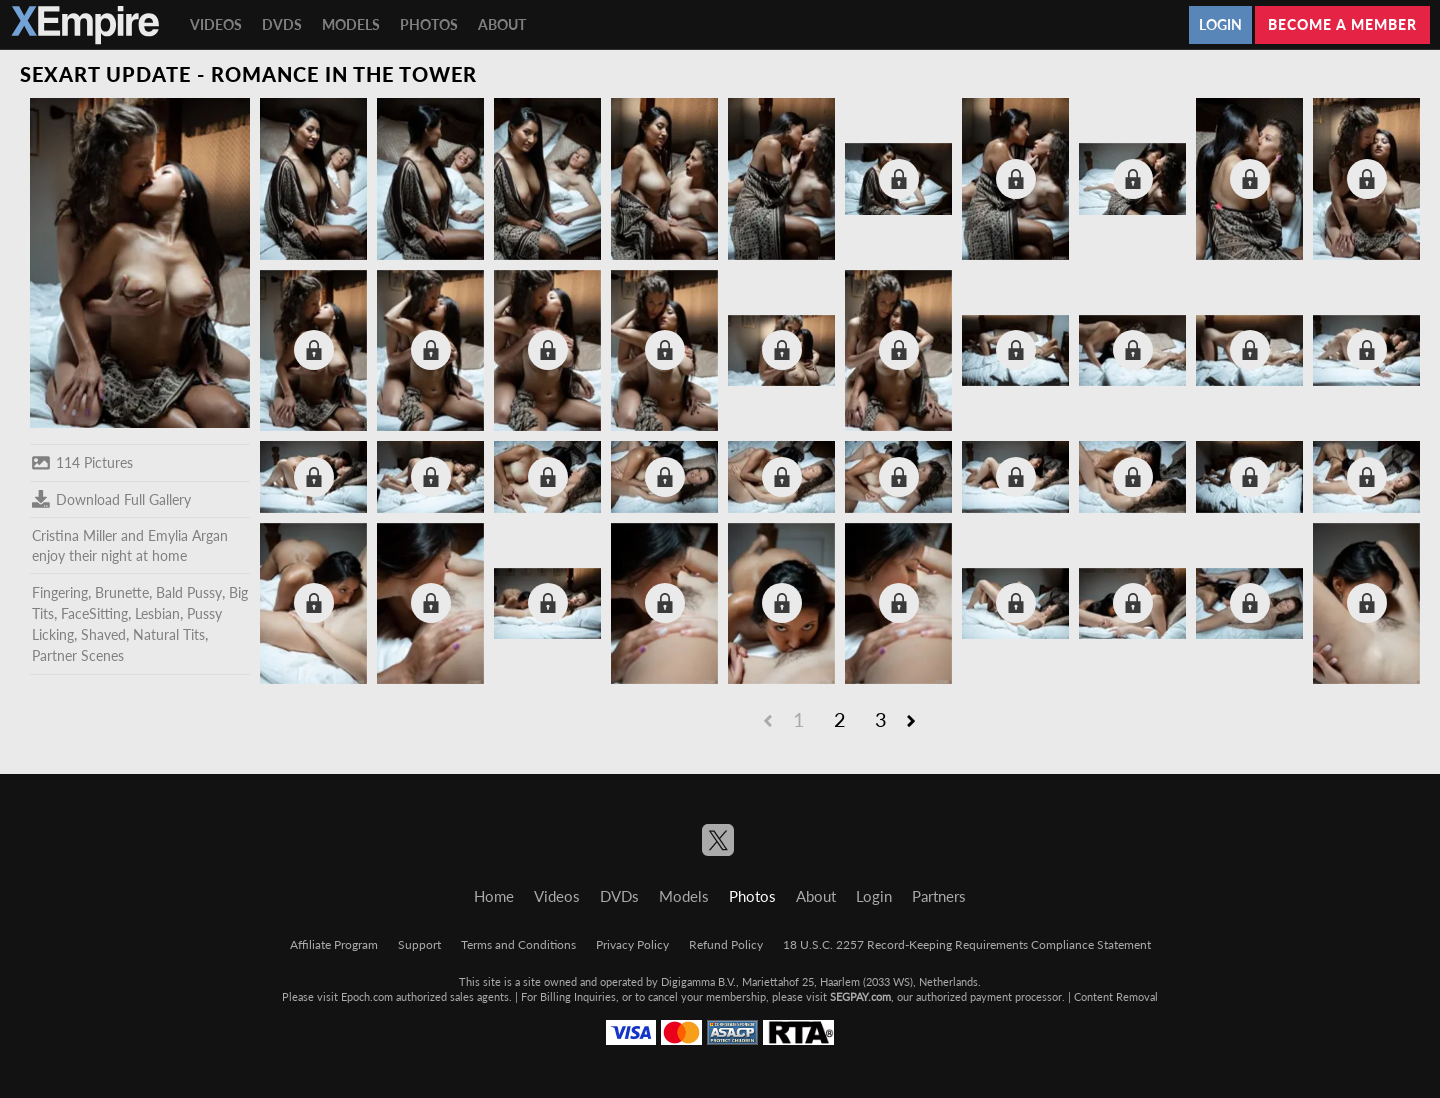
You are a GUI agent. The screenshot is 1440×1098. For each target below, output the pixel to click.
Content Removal (1116, 996)
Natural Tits (169, 634)
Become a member (1342, 24)
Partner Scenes (78, 655)
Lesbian (157, 613)
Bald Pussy (189, 592)
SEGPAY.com (860, 996)
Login (1220, 24)
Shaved (103, 634)
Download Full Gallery (111, 499)
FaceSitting (94, 613)
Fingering (60, 592)
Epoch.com (367, 996)
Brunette (122, 592)
